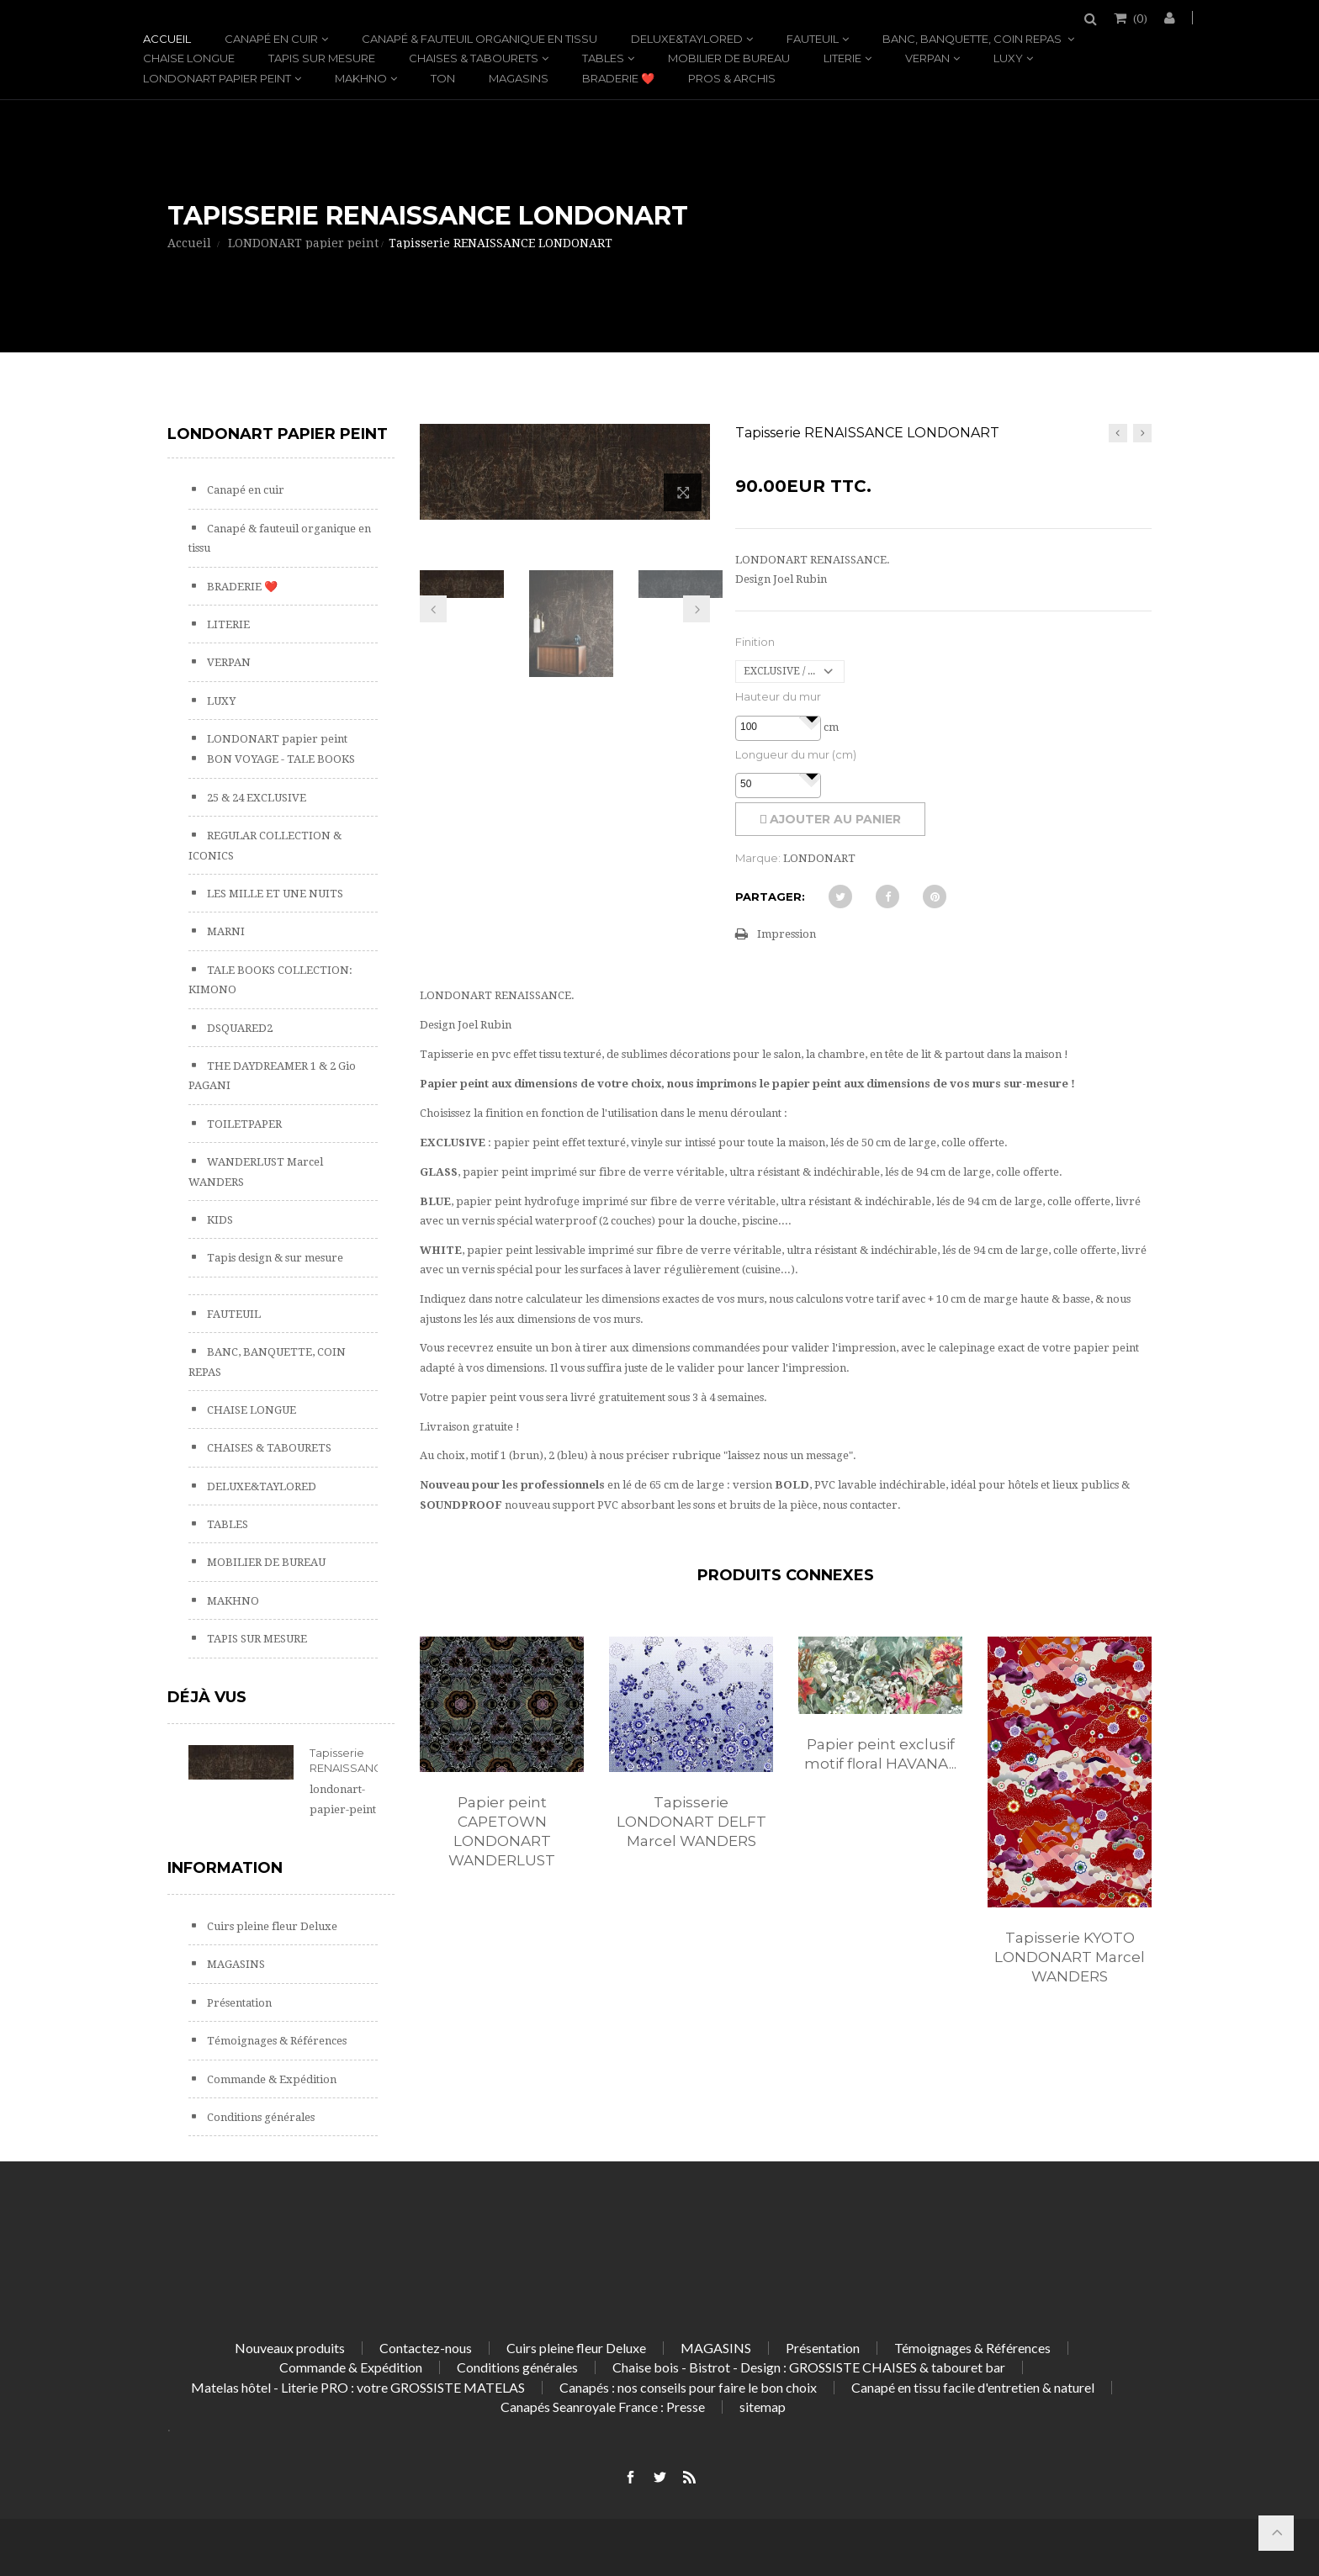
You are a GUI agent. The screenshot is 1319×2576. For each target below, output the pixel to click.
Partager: (770, 896)
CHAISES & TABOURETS (473, 58)
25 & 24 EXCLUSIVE (255, 797)
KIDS (218, 1220)
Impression (786, 934)
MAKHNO (361, 78)
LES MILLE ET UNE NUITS (273, 893)
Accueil (167, 38)
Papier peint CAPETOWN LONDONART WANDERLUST (501, 1831)
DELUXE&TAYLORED (687, 38)
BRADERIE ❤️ (618, 78)
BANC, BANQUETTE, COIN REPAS (973, 38)
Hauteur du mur (778, 696)
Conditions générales (259, 2117)
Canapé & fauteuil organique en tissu (479, 38)
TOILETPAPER (243, 1124)
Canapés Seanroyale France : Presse (603, 2407)
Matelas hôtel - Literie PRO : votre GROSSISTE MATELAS (358, 2387)
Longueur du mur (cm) (795, 754)
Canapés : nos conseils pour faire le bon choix (688, 2387)
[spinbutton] (778, 727)
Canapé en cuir (271, 38)
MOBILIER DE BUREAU (729, 58)
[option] (501, 1770)
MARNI (224, 931)
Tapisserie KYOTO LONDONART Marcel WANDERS (1069, 1957)
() (1139, 17)
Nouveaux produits (290, 2348)
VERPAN (927, 58)
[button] (811, 717)
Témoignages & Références (275, 2040)
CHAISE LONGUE (189, 58)
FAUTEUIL (813, 38)
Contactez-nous (425, 2348)
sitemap (762, 2407)
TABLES (603, 58)
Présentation (238, 2003)
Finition (755, 641)
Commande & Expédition (270, 2079)
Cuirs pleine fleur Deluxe (270, 1926)
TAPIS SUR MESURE (321, 58)
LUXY (1008, 58)
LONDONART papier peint (217, 78)
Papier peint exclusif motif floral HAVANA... (880, 1754)
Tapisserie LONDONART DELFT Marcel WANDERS (691, 1821)
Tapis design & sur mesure (273, 1257)
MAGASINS (518, 78)
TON (443, 78)
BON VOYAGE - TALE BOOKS (279, 759)
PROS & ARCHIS (732, 78)
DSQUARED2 (238, 1028)
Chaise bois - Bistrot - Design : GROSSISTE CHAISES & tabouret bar (808, 2367)
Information (225, 1868)
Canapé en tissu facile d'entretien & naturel (972, 2387)
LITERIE (842, 58)
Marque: (758, 858)
